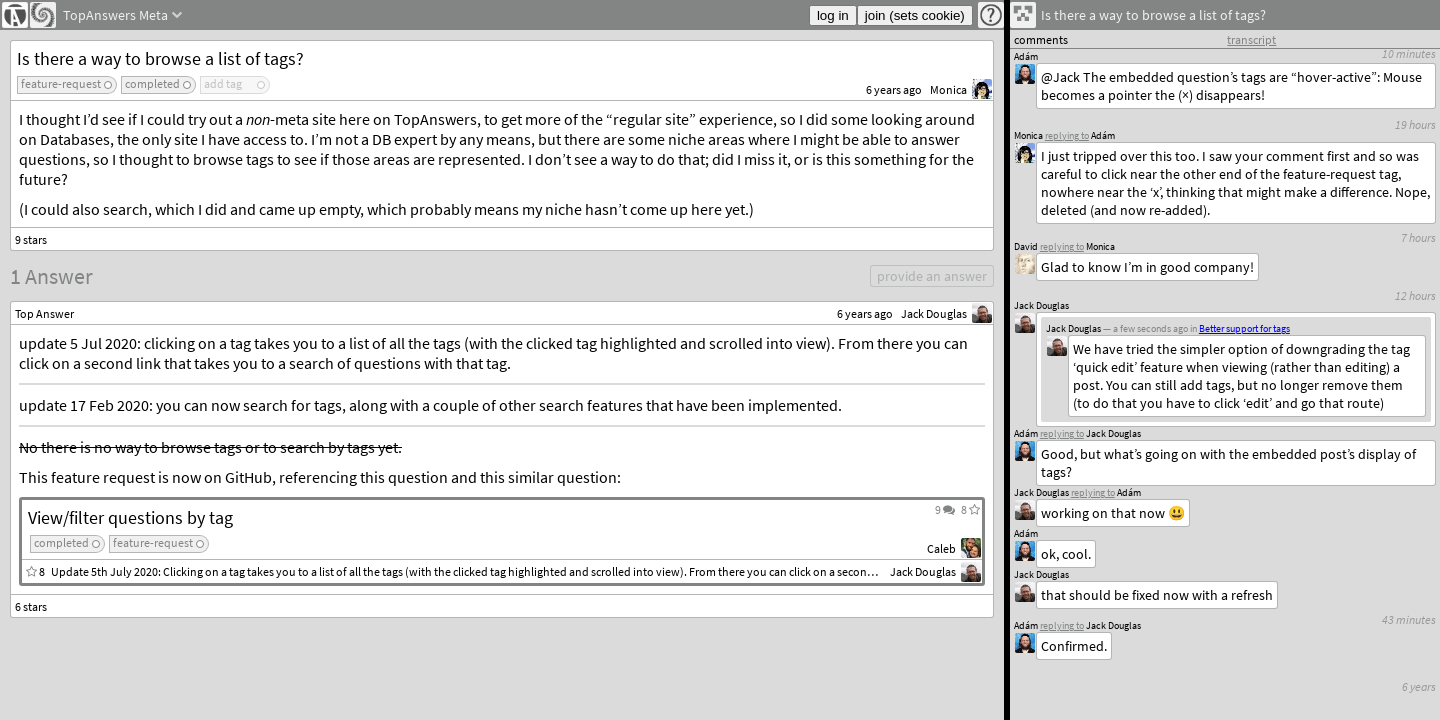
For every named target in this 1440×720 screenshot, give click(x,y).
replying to (1062, 625)
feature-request (61, 83)
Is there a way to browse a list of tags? (160, 58)
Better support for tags (1244, 328)
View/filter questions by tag (130, 517)
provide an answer (932, 276)
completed (152, 83)
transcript (1251, 39)
